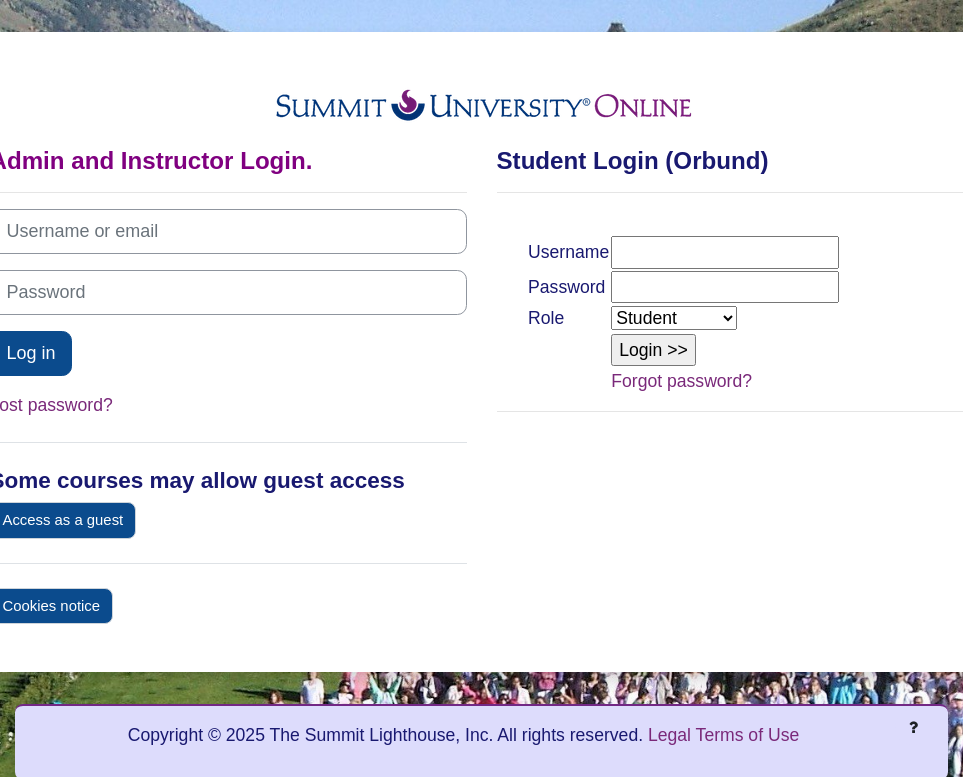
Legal (669, 735)
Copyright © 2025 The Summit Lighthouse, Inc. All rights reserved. (388, 735)
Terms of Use (748, 735)
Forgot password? (681, 381)
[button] (653, 350)
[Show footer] (913, 727)
